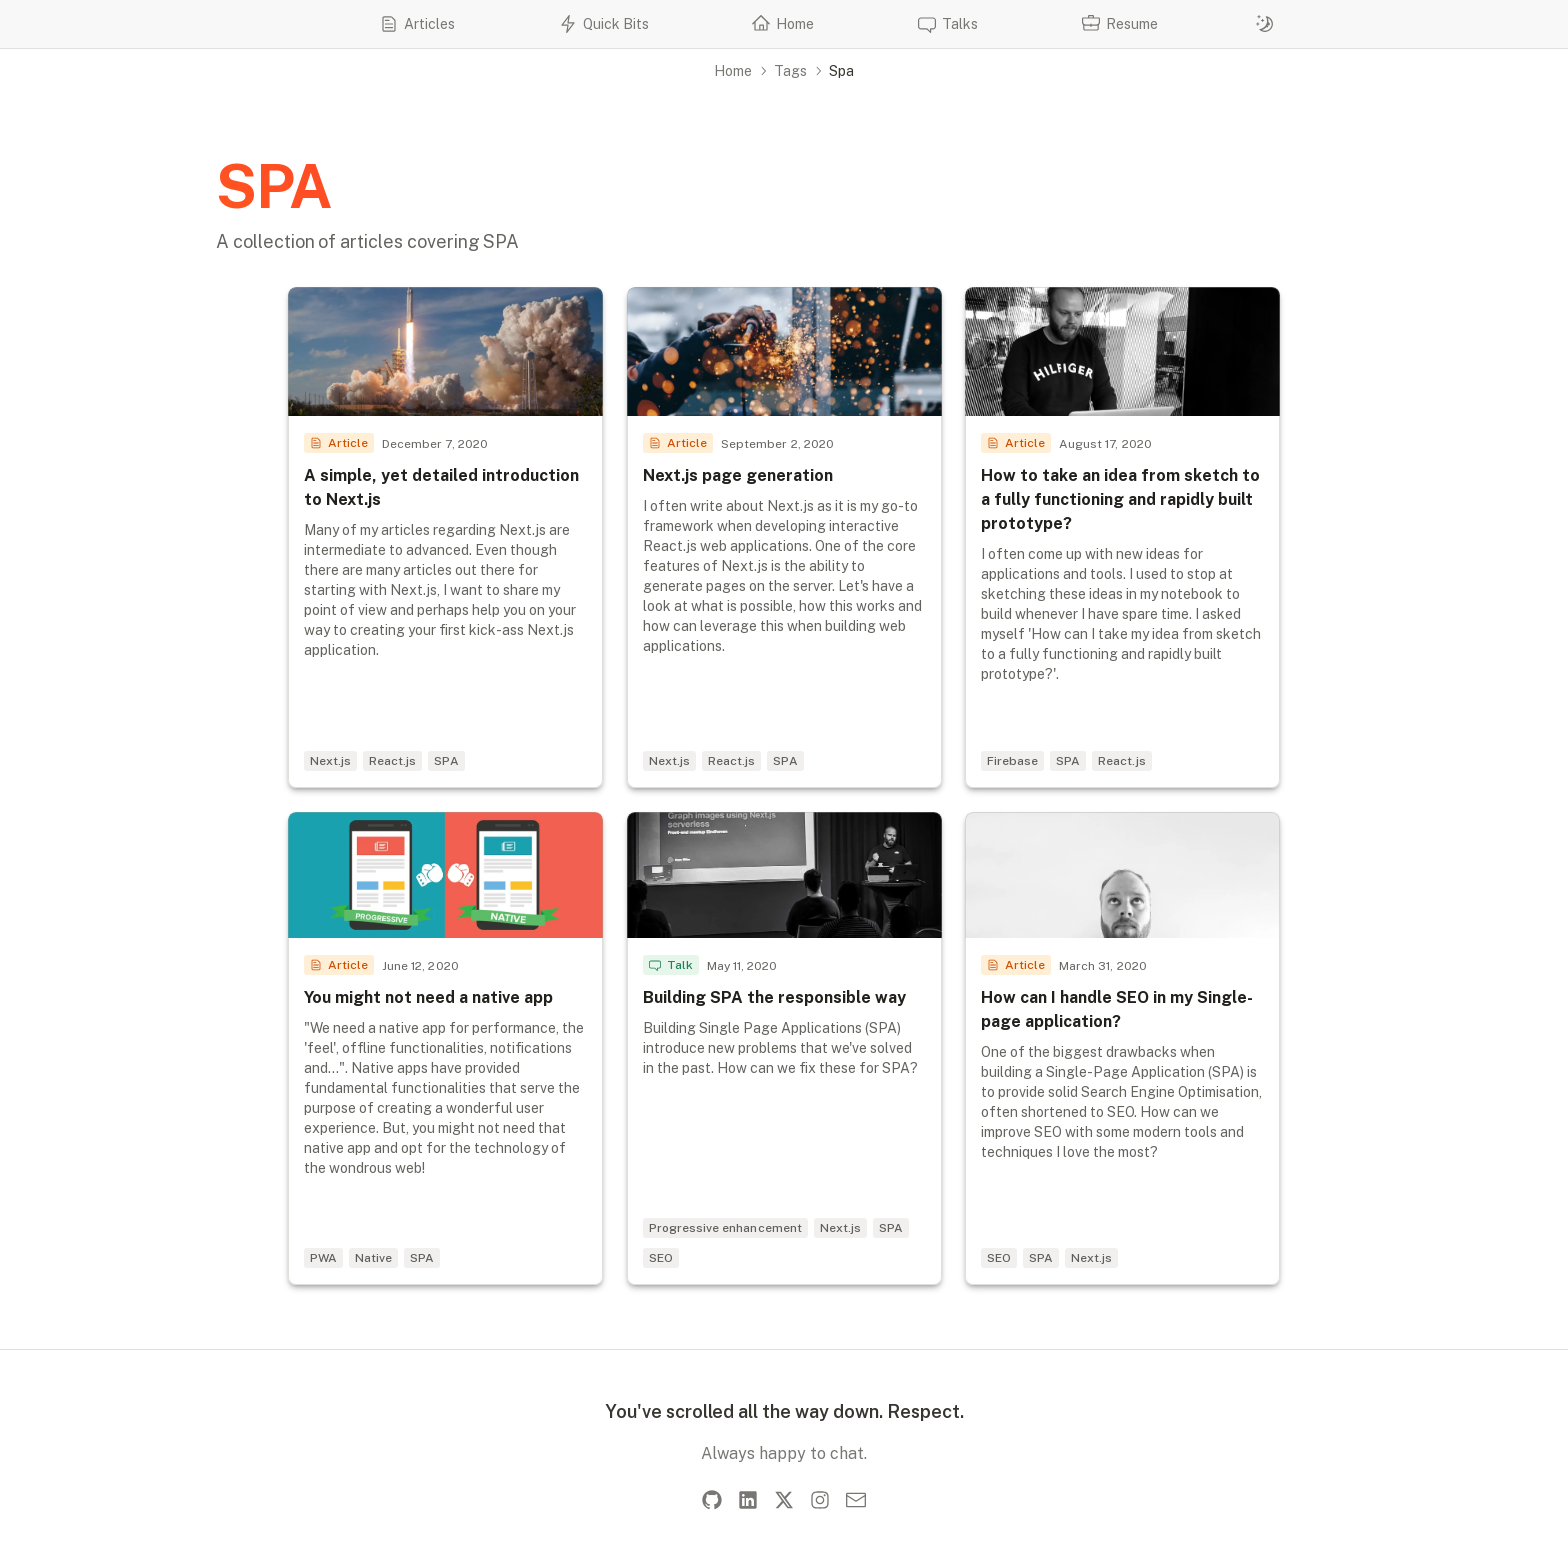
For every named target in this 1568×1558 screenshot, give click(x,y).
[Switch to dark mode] (1265, 24)
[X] (784, 1500)
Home (733, 71)
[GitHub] (712, 1500)
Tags (790, 71)
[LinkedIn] (748, 1500)
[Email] (856, 1500)
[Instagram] (820, 1500)
